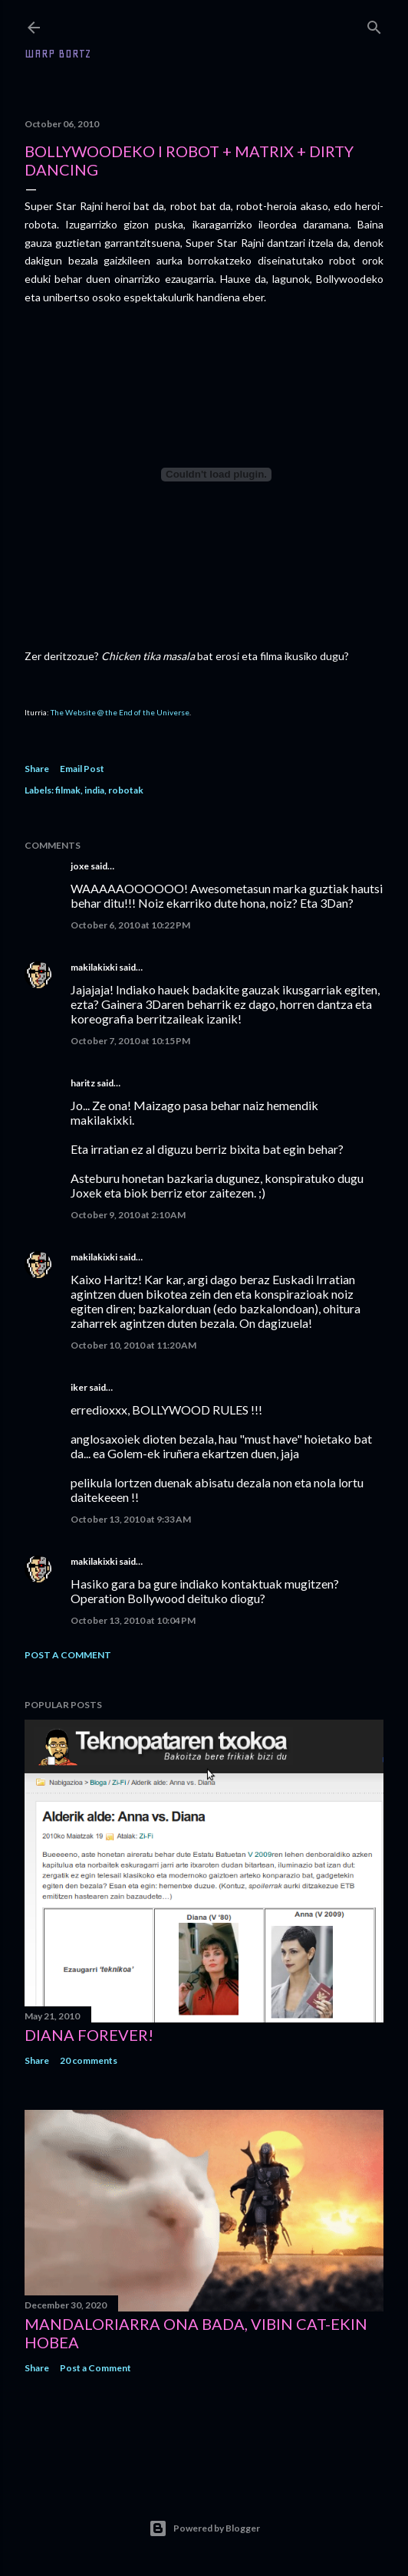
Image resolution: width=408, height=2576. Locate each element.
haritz (83, 1083)
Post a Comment (68, 1655)
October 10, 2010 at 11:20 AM (133, 1345)
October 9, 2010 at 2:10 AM (128, 1215)
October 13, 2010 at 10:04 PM (133, 1620)
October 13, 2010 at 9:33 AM (131, 1519)
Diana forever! (89, 2035)
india (94, 790)
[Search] (374, 24)
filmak (68, 790)
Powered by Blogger (204, 2528)
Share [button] (37, 768)
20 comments (88, 2060)
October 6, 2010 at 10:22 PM (130, 925)
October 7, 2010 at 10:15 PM (130, 1040)
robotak (125, 790)
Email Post (82, 768)
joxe (80, 866)
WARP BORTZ (58, 54)
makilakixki (94, 967)
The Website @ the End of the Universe (120, 712)
